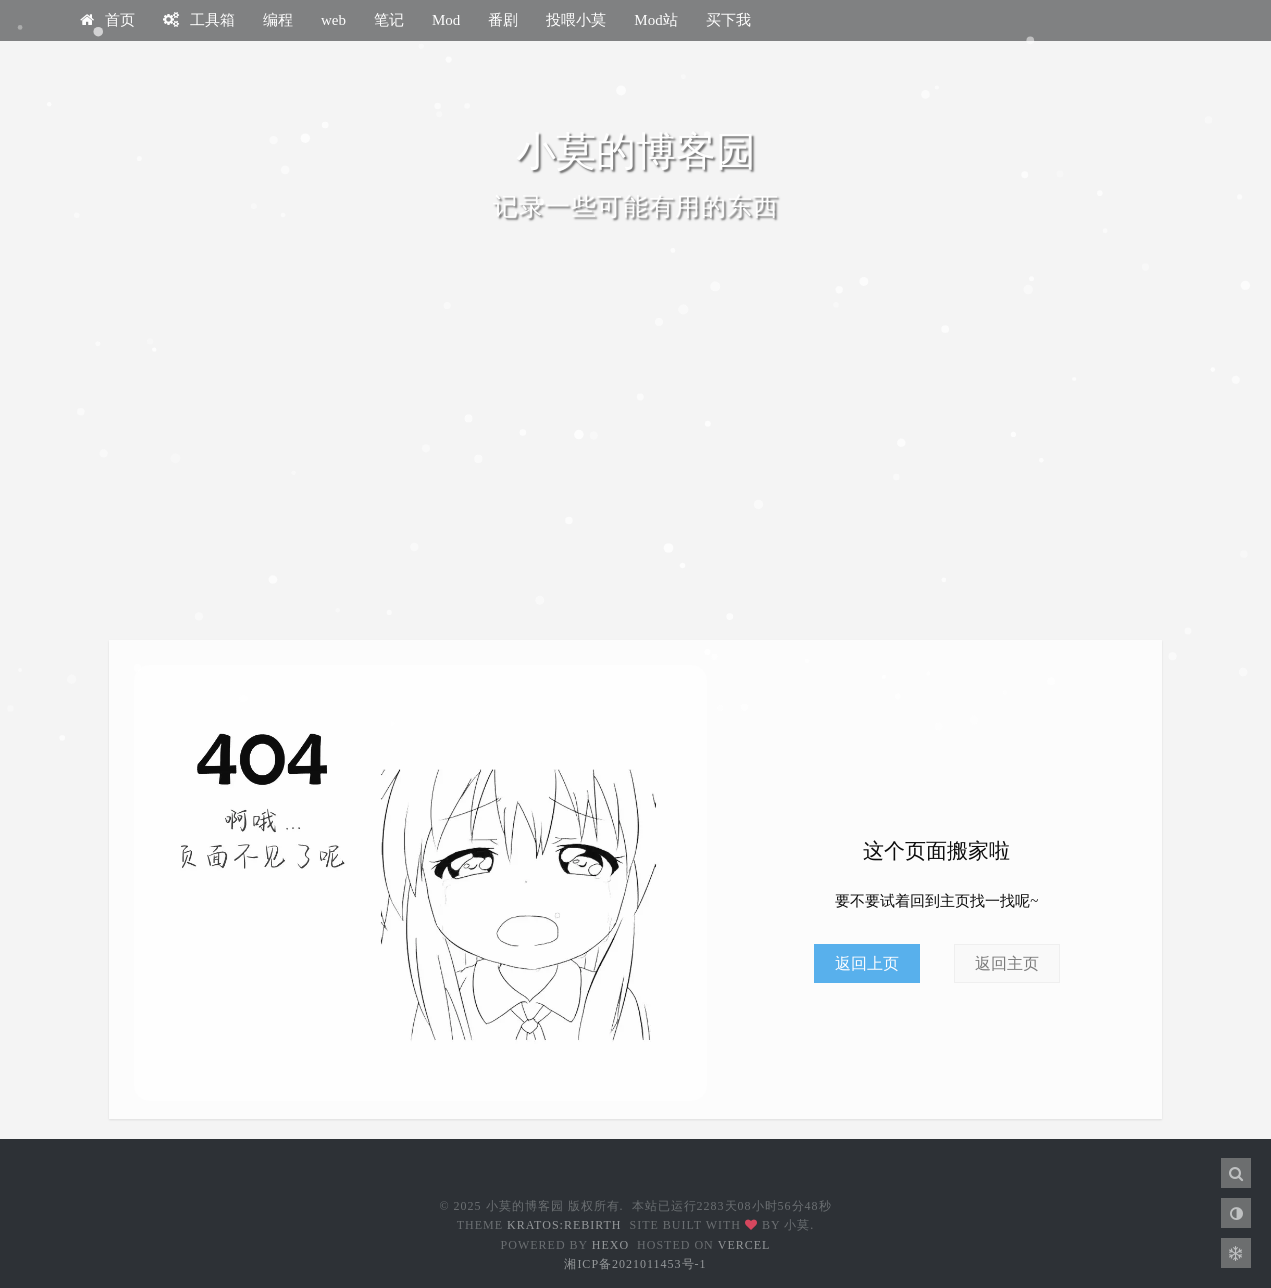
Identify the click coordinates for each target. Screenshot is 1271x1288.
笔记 (389, 20)
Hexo (610, 1245)
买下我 (728, 20)
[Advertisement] (636, 470)
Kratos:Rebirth (564, 1225)
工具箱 (199, 20)
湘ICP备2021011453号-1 (635, 1264)
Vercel (744, 1245)
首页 (107, 20)
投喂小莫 (576, 20)
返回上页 (867, 963)
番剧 (503, 20)
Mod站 (655, 20)
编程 (278, 20)
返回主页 (1007, 963)
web (333, 20)
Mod (446, 20)
